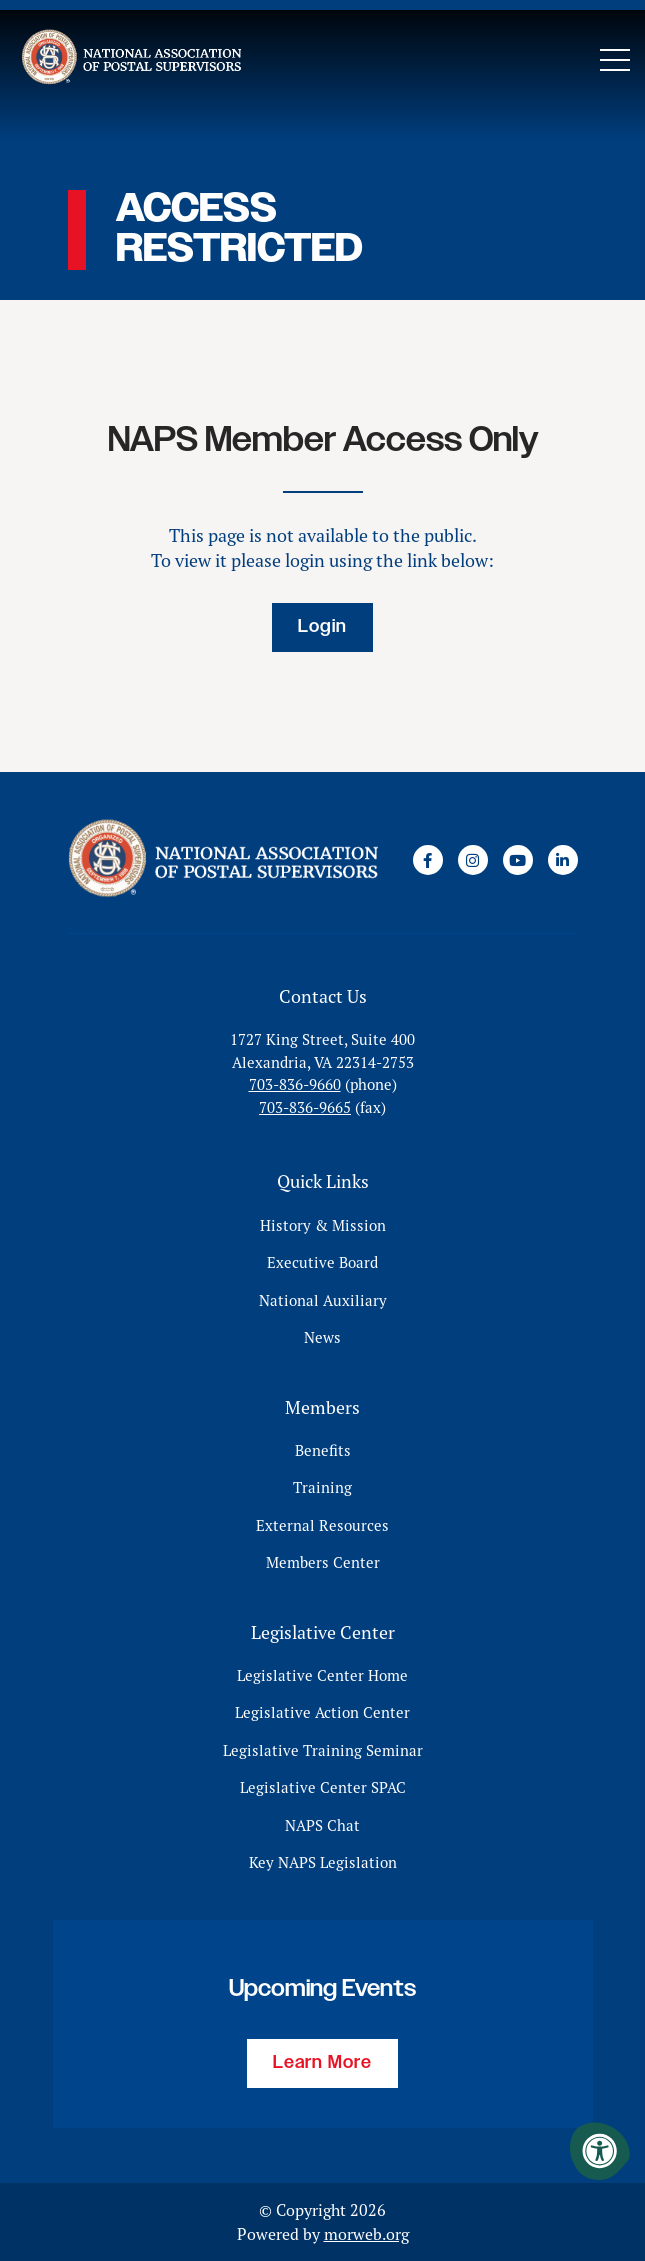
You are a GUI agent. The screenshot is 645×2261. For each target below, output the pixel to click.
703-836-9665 (305, 1107)
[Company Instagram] (473, 860)
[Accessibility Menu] (600, 2151)
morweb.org (366, 2234)
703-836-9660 (295, 1084)
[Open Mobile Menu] (615, 60)
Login (322, 627)
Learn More (322, 2063)
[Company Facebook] (428, 860)
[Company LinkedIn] (563, 860)
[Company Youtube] (518, 860)
